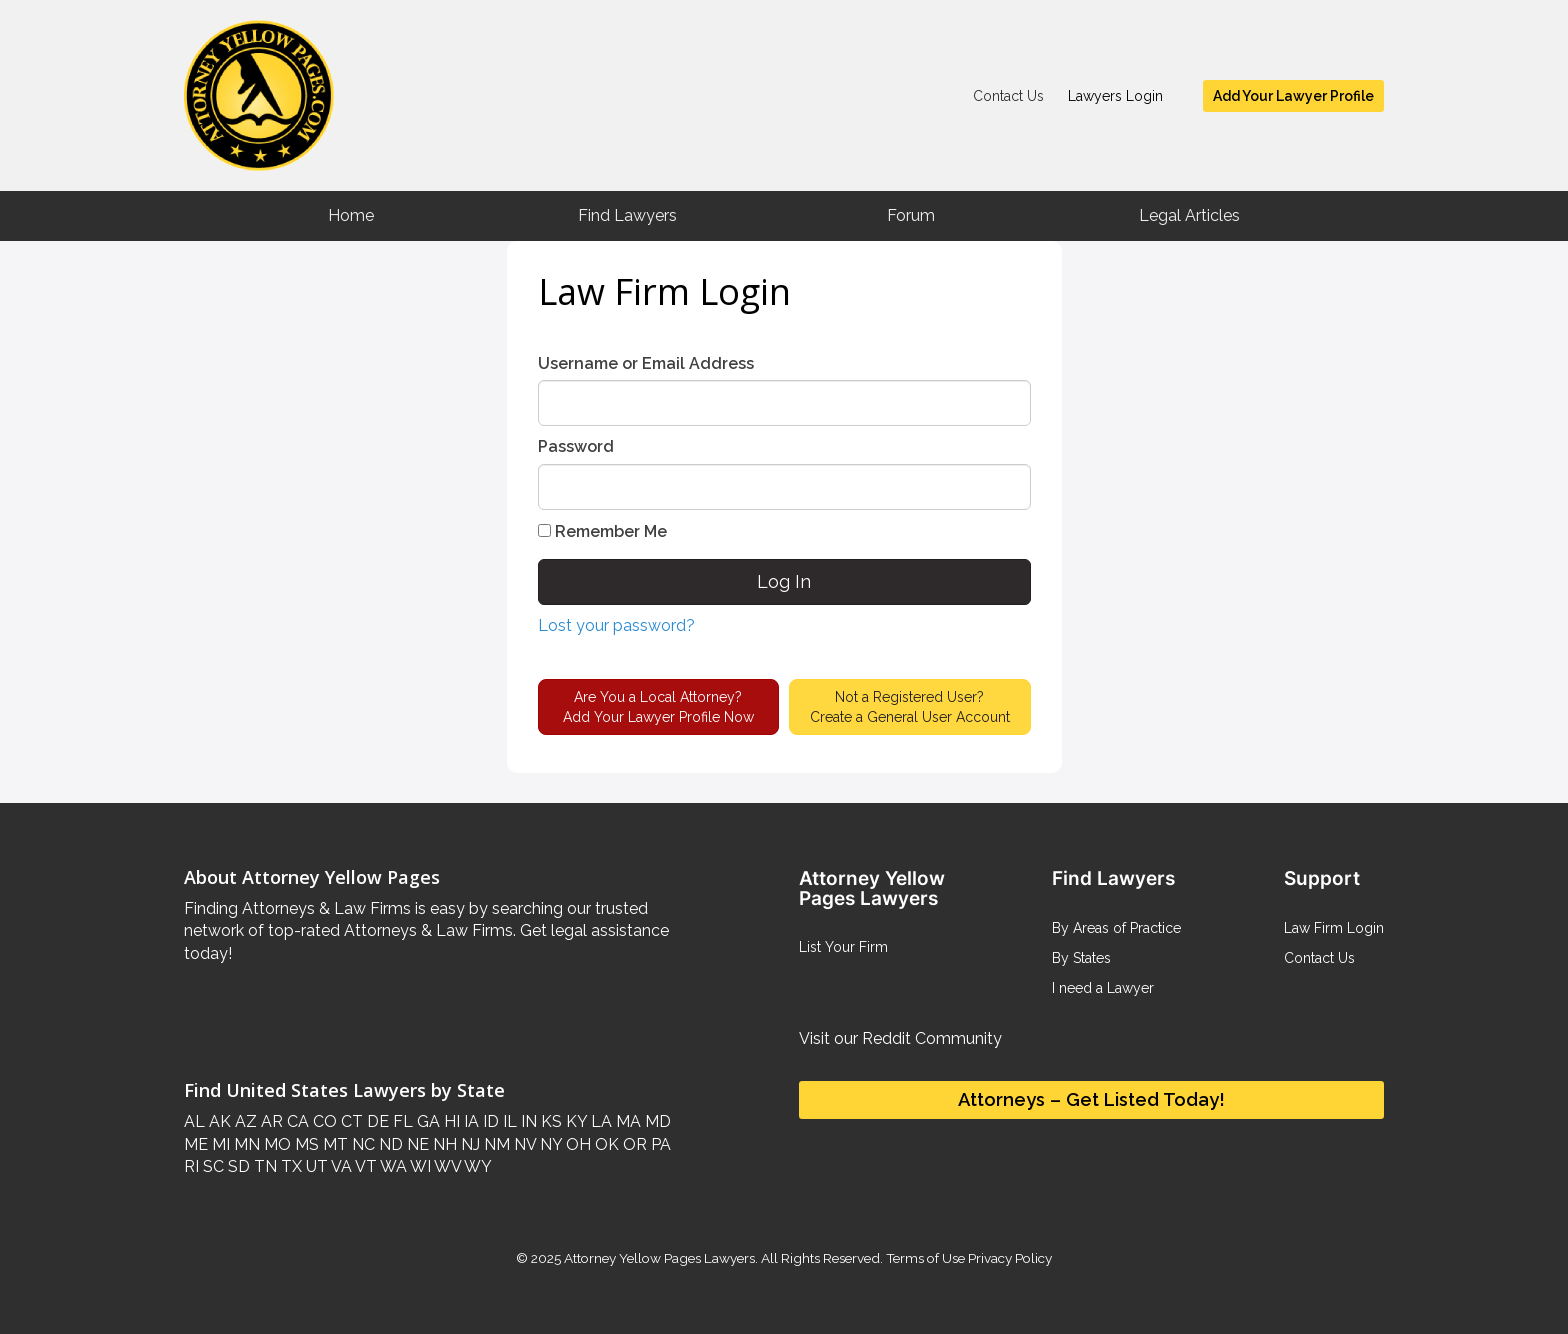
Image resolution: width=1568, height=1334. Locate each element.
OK (605, 1144)
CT (350, 1121)
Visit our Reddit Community (900, 1038)
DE (376, 1121)
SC (211, 1166)
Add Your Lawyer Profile (1293, 96)
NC (361, 1144)
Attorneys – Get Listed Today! (1091, 1099)
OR (633, 1144)
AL (194, 1121)
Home (351, 215)
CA (296, 1121)
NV (523, 1144)
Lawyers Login (1115, 96)
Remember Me (602, 531)
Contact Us (1008, 96)
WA (392, 1166)
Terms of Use (925, 1258)
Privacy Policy (1008, 1258)
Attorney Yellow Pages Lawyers (659, 1258)
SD (237, 1166)
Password (576, 446)
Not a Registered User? (910, 708)
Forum (911, 215)
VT (364, 1166)
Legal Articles (1189, 215)
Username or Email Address (646, 363)
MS (305, 1144)
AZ (244, 1121)
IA (469, 1121)
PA (659, 1144)
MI (219, 1144)
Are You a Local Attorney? (658, 708)
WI (419, 1166)
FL (401, 1121)
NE (416, 1144)
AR (270, 1121)
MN (245, 1144)
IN (527, 1121)
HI (450, 1121)
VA (340, 1166)
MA (626, 1121)
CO (323, 1121)
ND (389, 1144)
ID (489, 1121)
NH (443, 1144)
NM (495, 1144)
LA (599, 1121)
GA (426, 1121)
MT (333, 1144)
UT (315, 1166)
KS (549, 1121)
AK (218, 1121)
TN (263, 1166)
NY (549, 1144)
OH (576, 1144)
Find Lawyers (627, 215)
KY (574, 1121)
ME (196, 1144)
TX (289, 1166)
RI (191, 1166)
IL (508, 1121)
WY (476, 1166)
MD (656, 1121)
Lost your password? (616, 625)
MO (275, 1144)
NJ (468, 1144)
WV (446, 1166)
